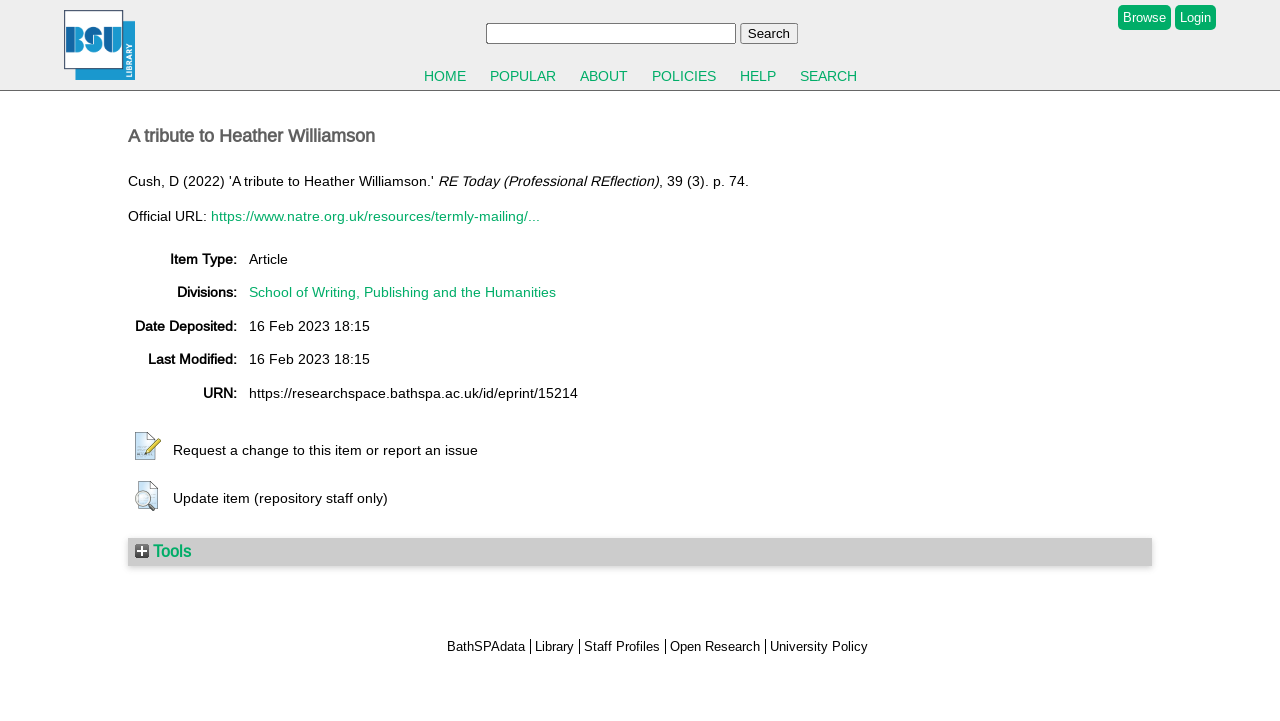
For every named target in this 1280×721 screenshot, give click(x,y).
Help (758, 76)
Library (554, 646)
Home (445, 76)
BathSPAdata (486, 646)
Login (1195, 17)
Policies (684, 76)
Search (828, 76)
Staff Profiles (622, 646)
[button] (148, 447)
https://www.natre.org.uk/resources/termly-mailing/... (375, 216)
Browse (1144, 17)
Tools (163, 551)
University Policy (819, 646)
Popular (523, 76)
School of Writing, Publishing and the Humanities (402, 292)
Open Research (715, 646)
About (604, 76)
